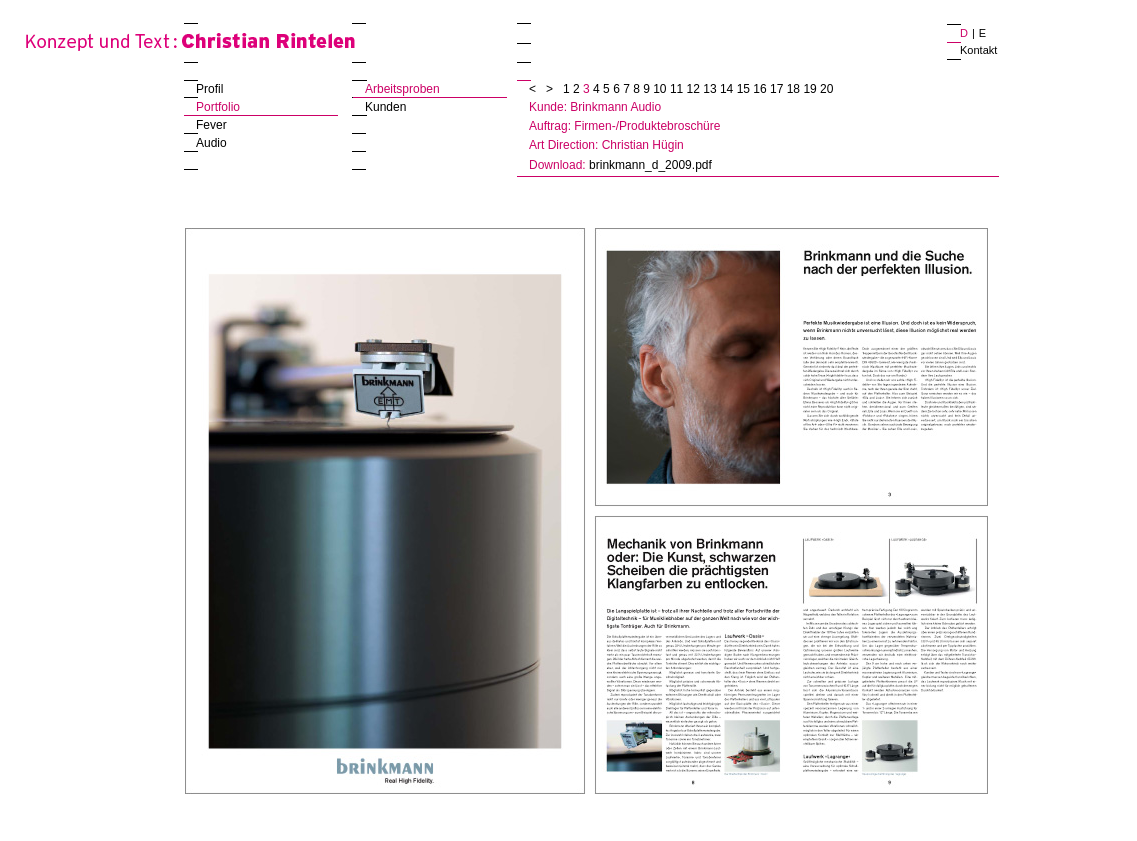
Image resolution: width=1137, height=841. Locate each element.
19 (811, 89)
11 (678, 89)
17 (778, 89)
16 (761, 89)
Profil (209, 89)
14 (728, 89)
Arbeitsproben (402, 89)
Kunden (385, 107)
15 (745, 89)
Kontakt (978, 50)
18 (795, 89)
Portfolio (218, 107)
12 (695, 89)
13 (711, 89)
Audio (211, 143)
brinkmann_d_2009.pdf (650, 165)
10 (661, 89)
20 (826, 89)
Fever (211, 125)
